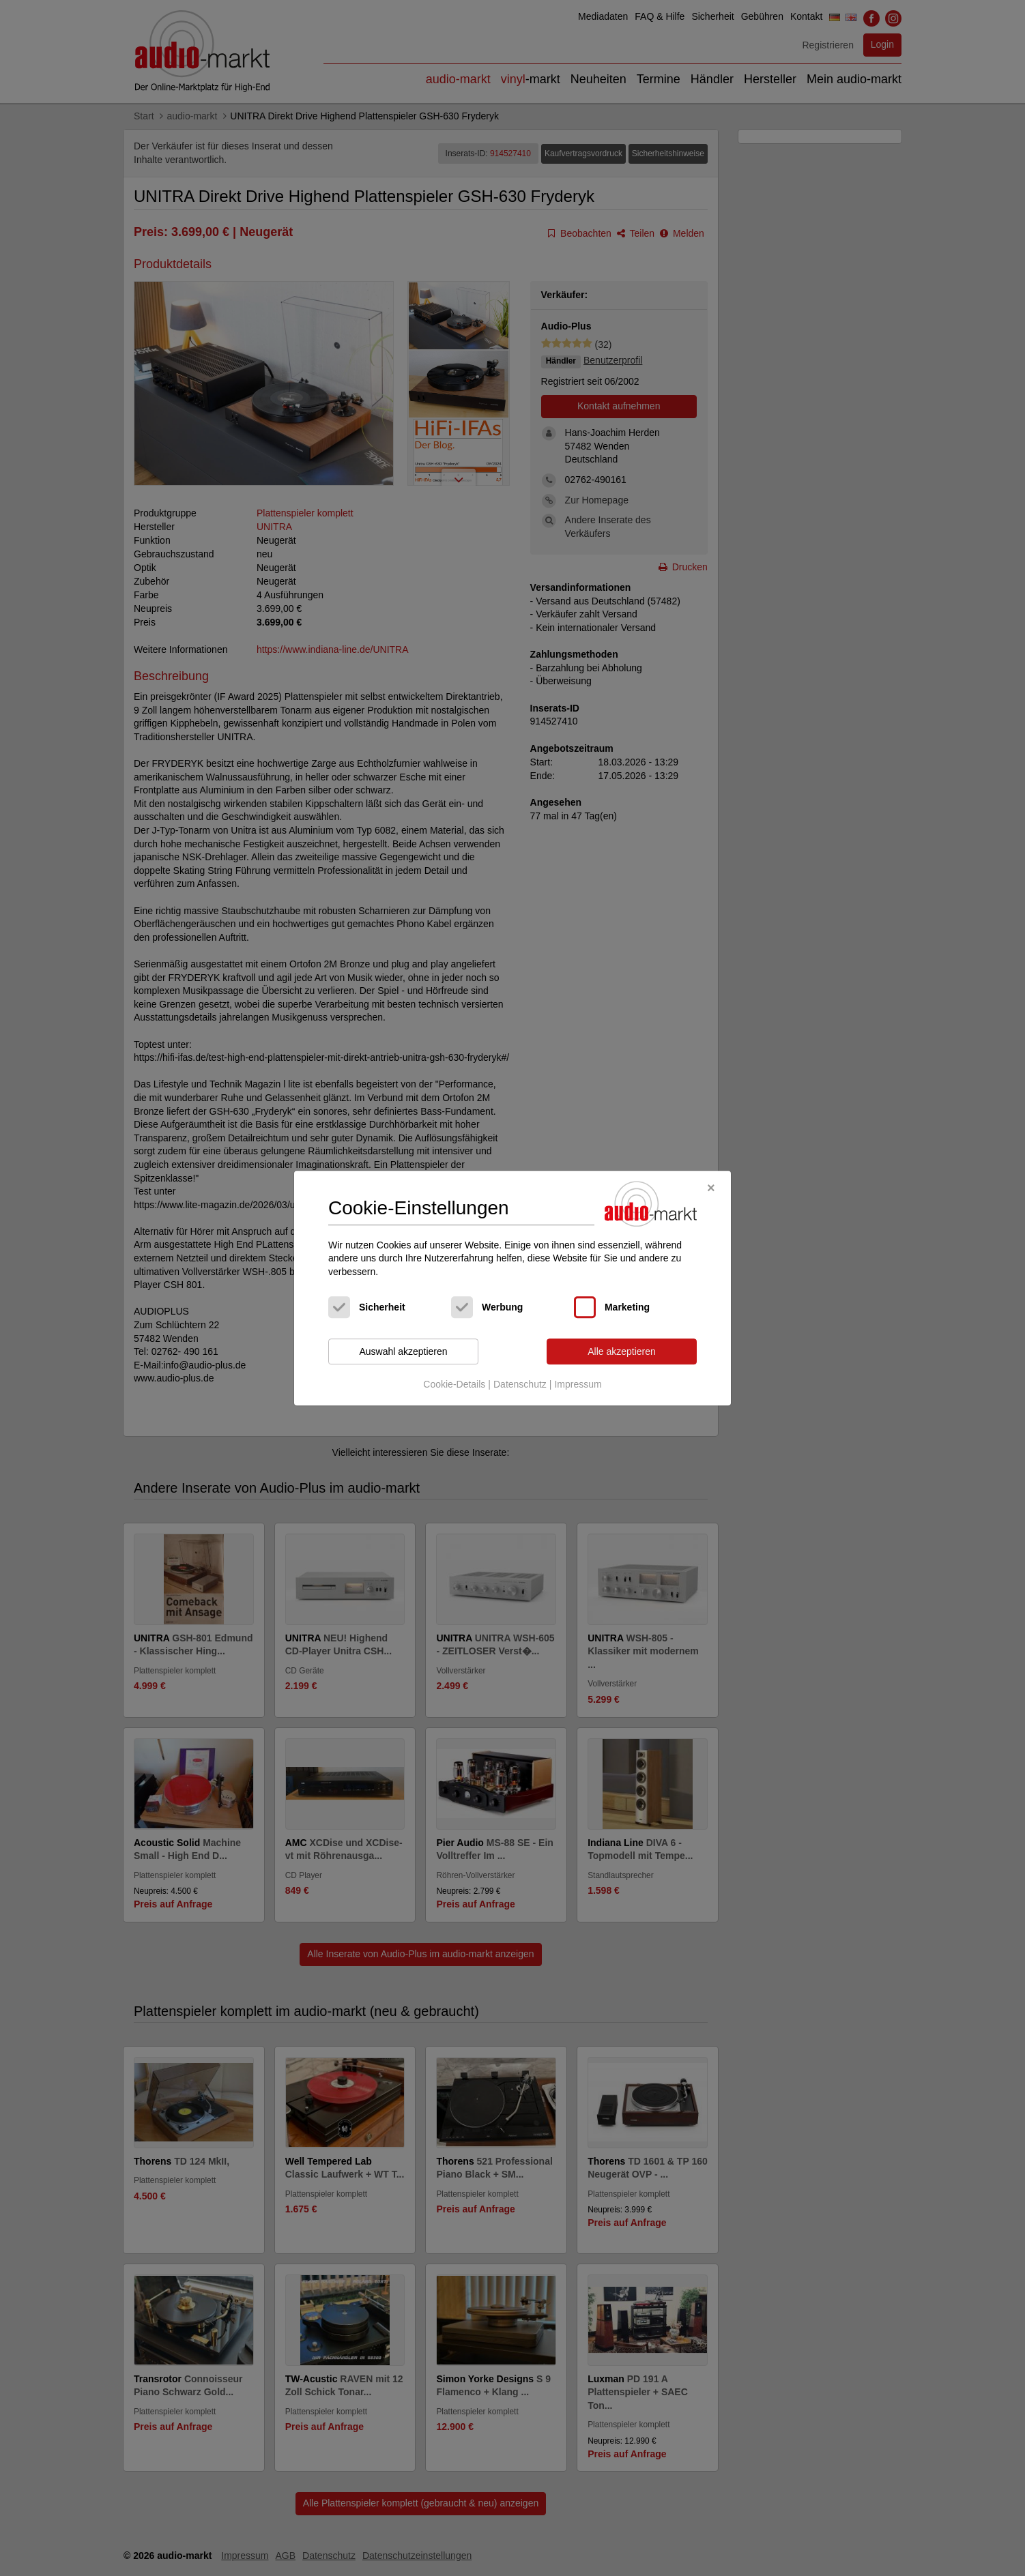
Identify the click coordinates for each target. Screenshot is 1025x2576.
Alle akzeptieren (622, 1351)
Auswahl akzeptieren (403, 1351)
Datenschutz (520, 1384)
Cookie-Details (454, 1384)
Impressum (577, 1384)
